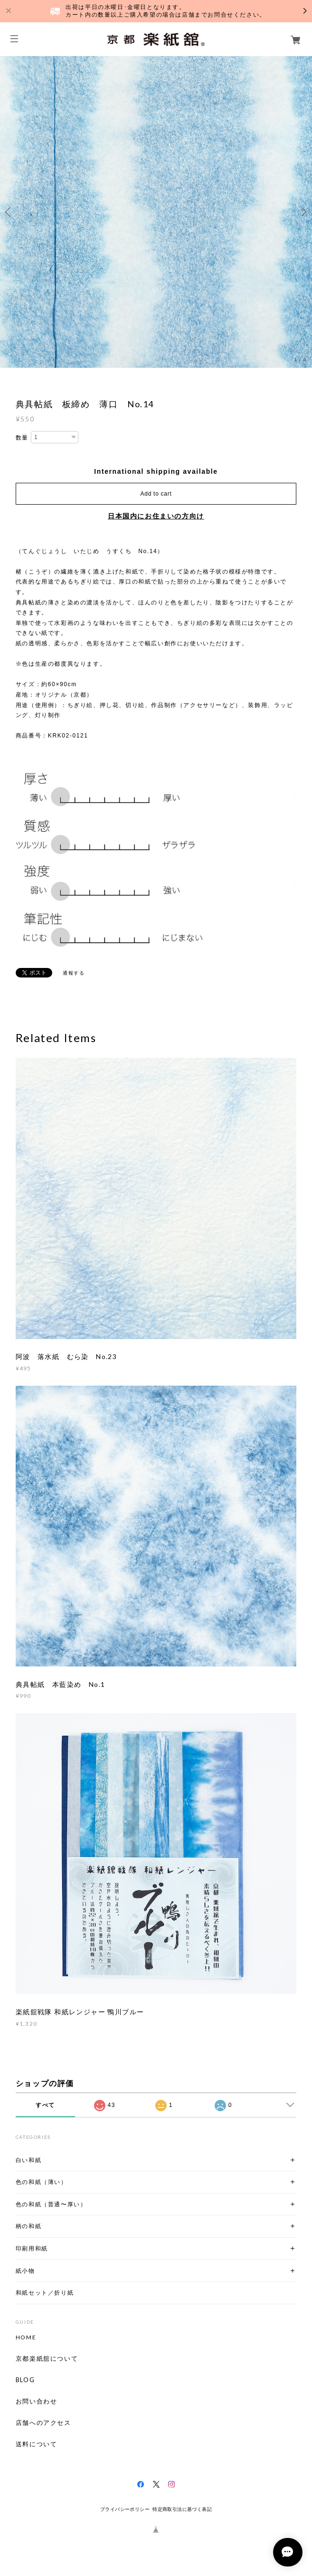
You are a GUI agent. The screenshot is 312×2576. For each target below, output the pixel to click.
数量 (22, 437)
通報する (74, 973)
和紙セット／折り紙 (45, 2292)
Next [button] (302, 211)
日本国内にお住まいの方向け (156, 516)
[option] (156, 212)
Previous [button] (9, 211)
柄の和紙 (28, 2226)
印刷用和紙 (32, 2248)
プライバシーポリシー (125, 2509)
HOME (26, 2337)
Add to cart (156, 493)
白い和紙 (28, 2160)
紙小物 (25, 2270)
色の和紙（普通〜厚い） (51, 2204)
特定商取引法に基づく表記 (182, 2509)
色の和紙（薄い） (41, 2181)
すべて (45, 2105)
